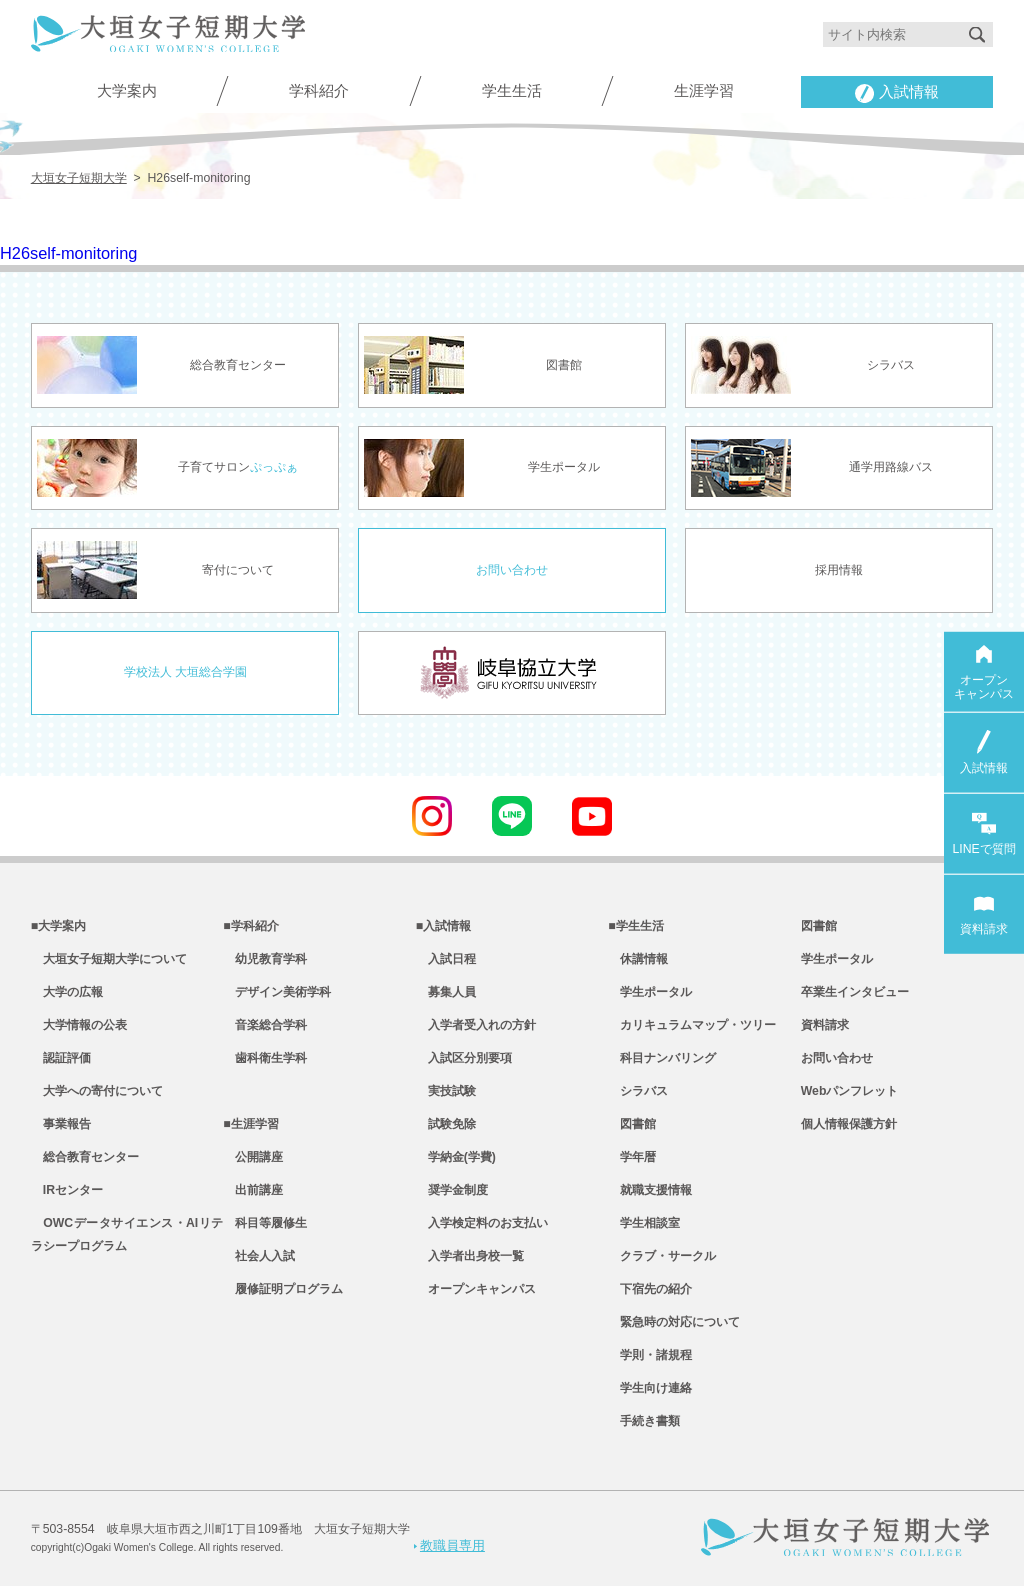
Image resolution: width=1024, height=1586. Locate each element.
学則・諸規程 (650, 1355)
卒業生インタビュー (855, 992)
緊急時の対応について (674, 1322)
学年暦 (632, 1157)
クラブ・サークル (662, 1256)
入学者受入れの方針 (476, 1025)
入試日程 (446, 959)
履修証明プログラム (283, 1289)
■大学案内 (58, 926)
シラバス (638, 1091)
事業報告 (61, 1124)
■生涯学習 (250, 1124)
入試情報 (897, 93)
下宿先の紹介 (650, 1289)
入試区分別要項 (464, 1058)
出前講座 (253, 1190)
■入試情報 (443, 926)
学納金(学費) (456, 1157)
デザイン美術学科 (277, 992)
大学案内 (127, 90)
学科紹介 (319, 90)
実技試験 (446, 1091)
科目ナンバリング (662, 1058)
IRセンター (67, 1190)
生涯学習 (704, 90)
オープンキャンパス (476, 1289)
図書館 (632, 1124)
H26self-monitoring (68, 253)
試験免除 (446, 1124)
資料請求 (825, 1025)
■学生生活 (635, 926)
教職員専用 (449, 1545)
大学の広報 (67, 992)
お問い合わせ (512, 570)
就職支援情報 (650, 1190)
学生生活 (512, 90)
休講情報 (638, 959)
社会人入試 (259, 1256)
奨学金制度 (452, 1190)
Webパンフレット (850, 1091)
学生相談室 (644, 1223)
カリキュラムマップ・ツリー (692, 1025)
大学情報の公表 (79, 1025)
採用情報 (839, 570)
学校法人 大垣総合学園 (185, 672)
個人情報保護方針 (849, 1124)
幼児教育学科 (265, 959)
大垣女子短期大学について (109, 959)
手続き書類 (644, 1421)
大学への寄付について (97, 1091)
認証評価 (61, 1058)
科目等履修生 (265, 1223)
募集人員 (446, 992)
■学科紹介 (250, 926)
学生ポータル (650, 992)
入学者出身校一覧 (470, 1256)
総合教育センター (85, 1157)
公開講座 (253, 1157)
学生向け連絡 (650, 1388)
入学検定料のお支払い (482, 1223)
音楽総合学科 (265, 1025)
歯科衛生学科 (265, 1058)
